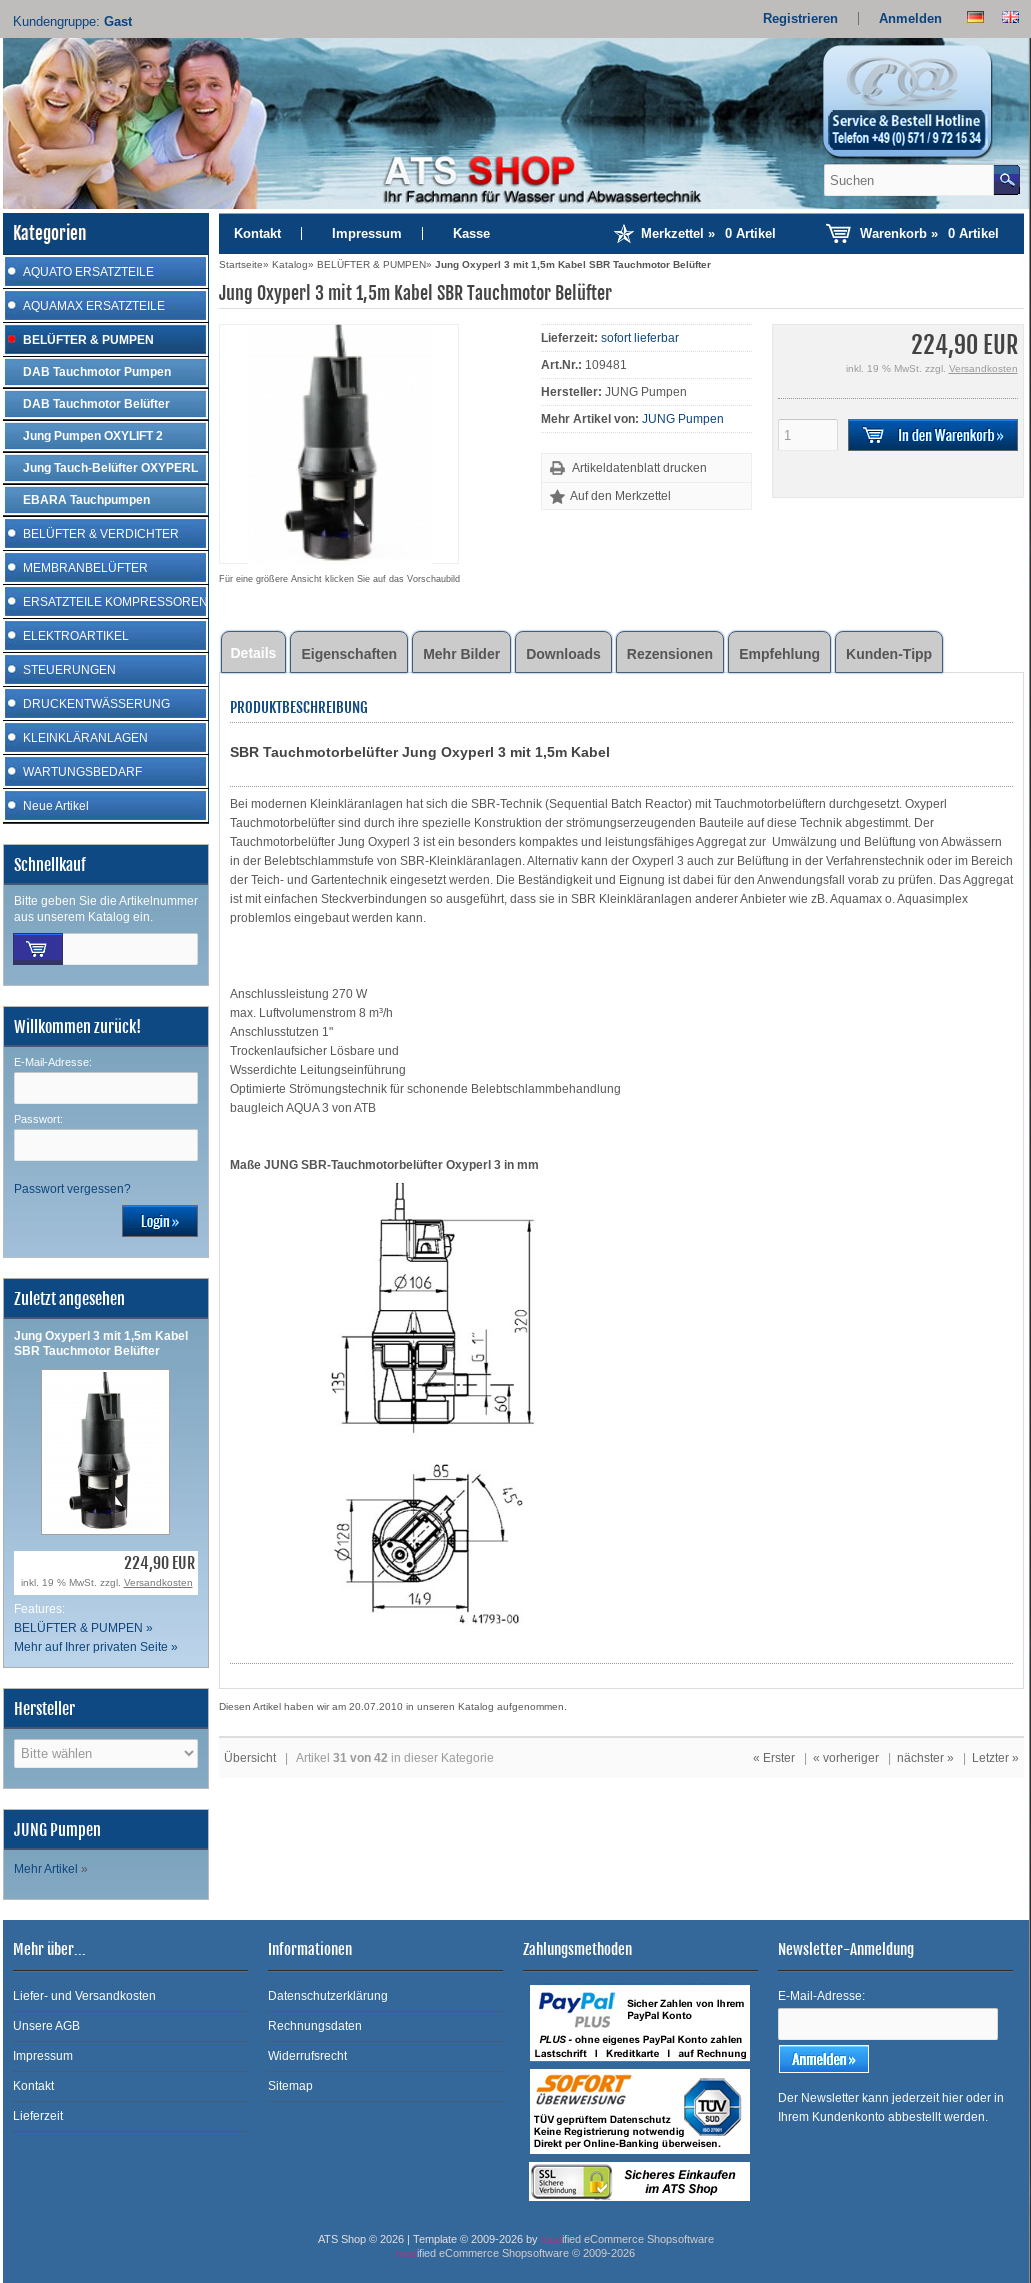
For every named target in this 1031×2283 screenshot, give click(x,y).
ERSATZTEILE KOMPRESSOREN (115, 602)
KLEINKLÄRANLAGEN (85, 738)
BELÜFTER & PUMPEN (88, 340)
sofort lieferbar (640, 338)
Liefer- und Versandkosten (84, 1996)
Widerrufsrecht (307, 2056)
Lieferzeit (38, 2116)
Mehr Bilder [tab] (461, 654)
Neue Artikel (56, 806)
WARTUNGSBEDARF (82, 772)
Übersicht (250, 1758)
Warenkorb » (929, 233)
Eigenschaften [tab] (349, 654)
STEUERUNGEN (69, 670)
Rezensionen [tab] (670, 654)
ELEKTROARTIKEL (76, 636)
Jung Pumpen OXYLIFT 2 (93, 436)
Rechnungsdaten (315, 2026)
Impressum (367, 233)
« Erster (774, 1758)
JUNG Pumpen (683, 419)
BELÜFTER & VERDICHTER (101, 534)
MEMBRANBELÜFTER (85, 568)
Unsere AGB (46, 2026)
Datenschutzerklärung (328, 1996)
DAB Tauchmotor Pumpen (97, 372)
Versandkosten (158, 1582)
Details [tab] (254, 653)
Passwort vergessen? (72, 1189)
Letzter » (995, 1758)
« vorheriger (846, 1758)
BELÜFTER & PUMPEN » (83, 1628)
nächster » (925, 1758)
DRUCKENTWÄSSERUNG (96, 704)
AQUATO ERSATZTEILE (88, 272)
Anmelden (910, 18)
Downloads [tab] (563, 654)
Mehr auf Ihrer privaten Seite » (96, 1647)
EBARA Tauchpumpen (86, 500)
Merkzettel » (708, 233)
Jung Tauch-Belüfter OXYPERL (110, 468)
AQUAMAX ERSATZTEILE (94, 306)
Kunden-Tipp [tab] (889, 654)
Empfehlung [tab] (779, 654)
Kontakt (257, 233)
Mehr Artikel (46, 1869)
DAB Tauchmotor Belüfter (96, 404)
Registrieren (800, 18)
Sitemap (290, 2086)
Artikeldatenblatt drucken (639, 468)
